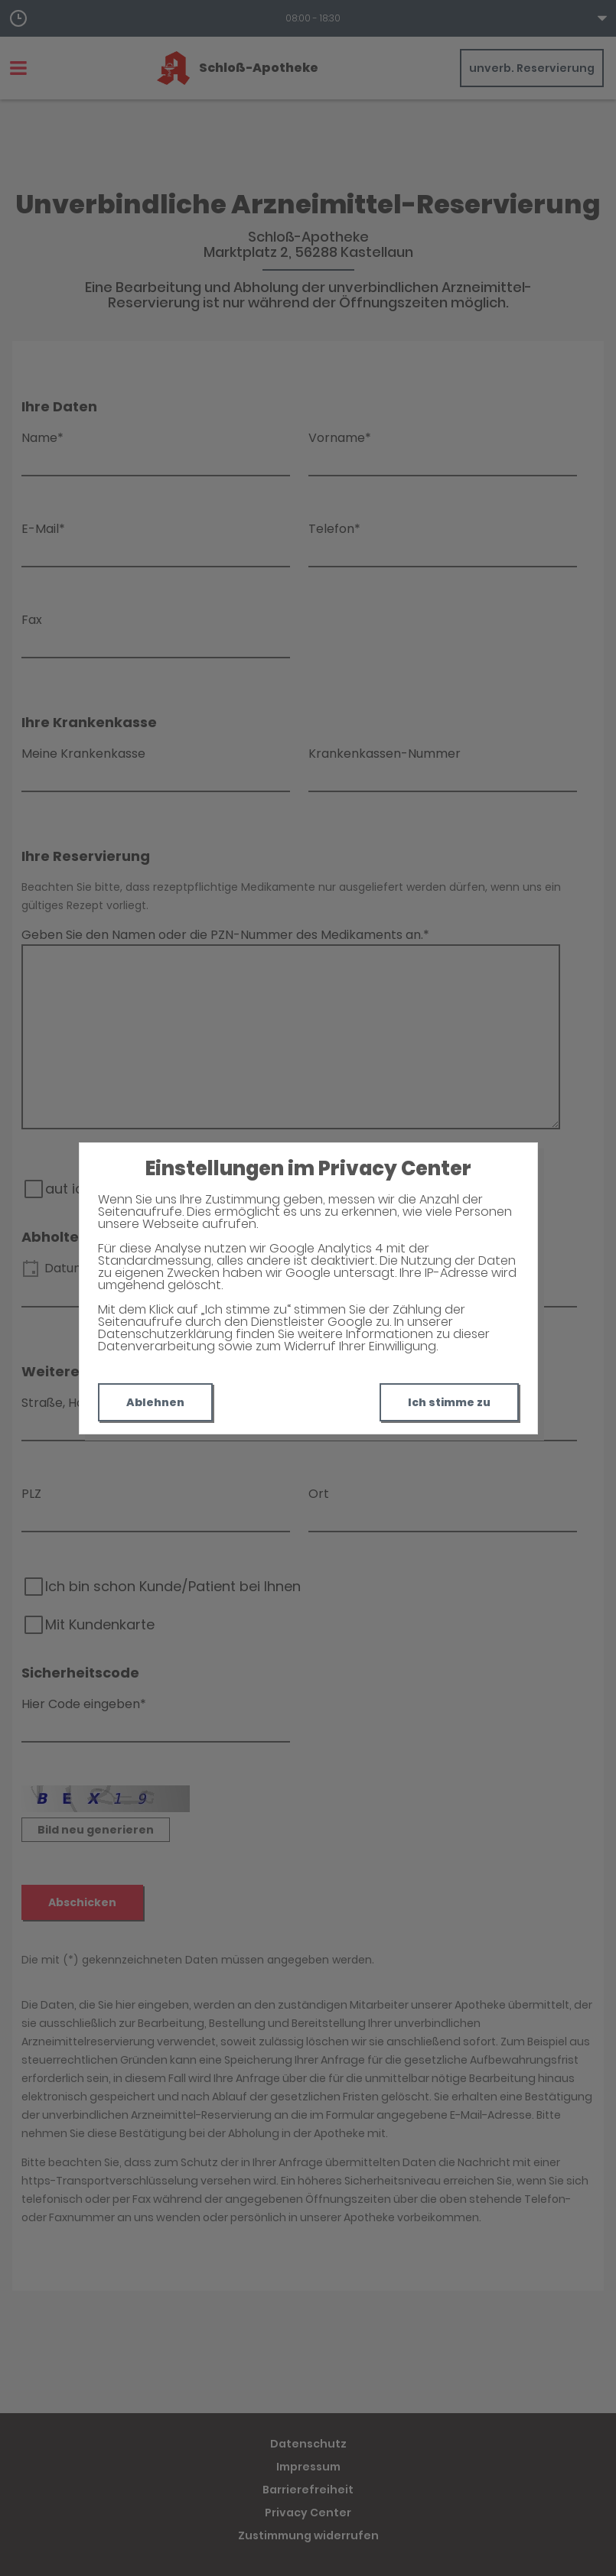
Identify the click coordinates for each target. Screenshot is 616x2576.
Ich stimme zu (449, 1402)
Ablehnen (155, 1402)
